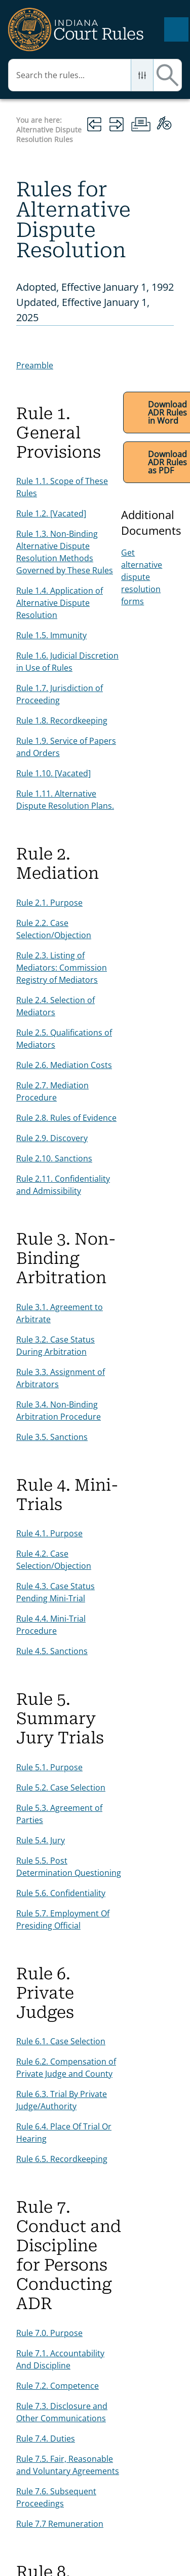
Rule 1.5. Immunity (51, 635)
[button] (142, 75)
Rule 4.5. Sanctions (52, 1651)
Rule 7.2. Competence (57, 2385)
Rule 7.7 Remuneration (59, 2523)
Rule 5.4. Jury (40, 1840)
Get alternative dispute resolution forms (141, 577)
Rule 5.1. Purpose (49, 1767)
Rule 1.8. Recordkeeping (61, 720)
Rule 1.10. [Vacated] (53, 773)
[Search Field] (95, 75)
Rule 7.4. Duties (45, 2438)
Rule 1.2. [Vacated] (51, 513)
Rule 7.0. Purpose (49, 2333)
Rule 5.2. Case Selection (60, 1787)
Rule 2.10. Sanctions (54, 1158)
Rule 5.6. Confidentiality (60, 1893)
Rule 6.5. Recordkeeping (61, 2159)
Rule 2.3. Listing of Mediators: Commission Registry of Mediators (61, 967)
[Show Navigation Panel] (176, 29)
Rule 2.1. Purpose (49, 902)
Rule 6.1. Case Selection (60, 2041)
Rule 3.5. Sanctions (52, 1436)
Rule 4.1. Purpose (49, 1533)
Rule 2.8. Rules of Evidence (66, 1117)
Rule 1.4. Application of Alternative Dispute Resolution (59, 603)
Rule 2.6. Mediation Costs (64, 1065)
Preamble (34, 365)
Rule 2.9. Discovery (52, 1138)
